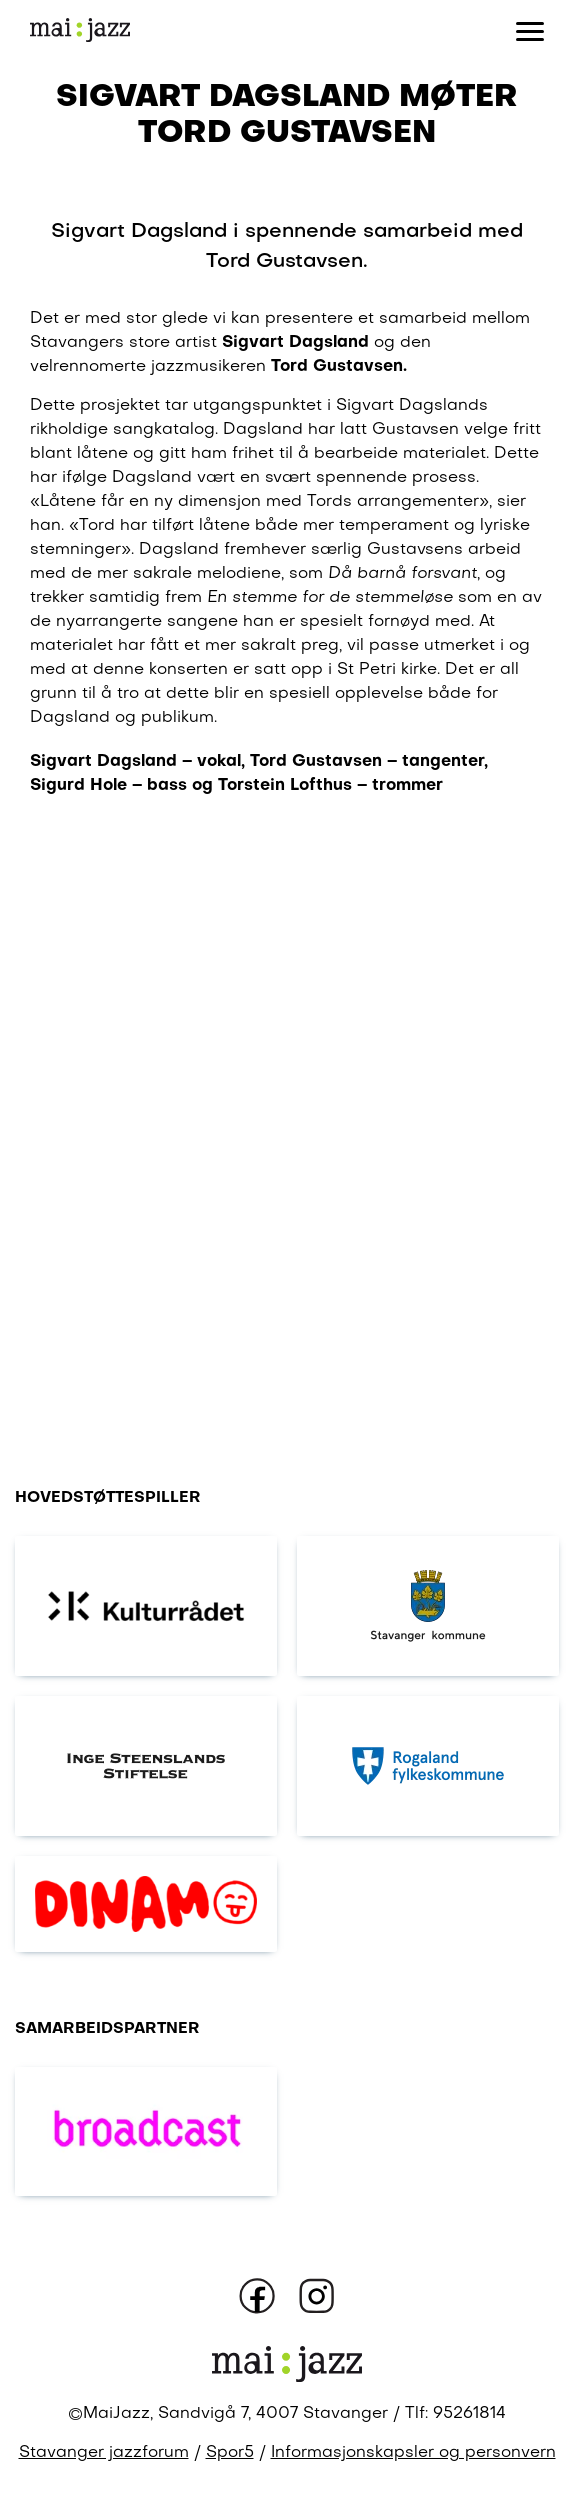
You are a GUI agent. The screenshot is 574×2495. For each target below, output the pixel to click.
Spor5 (230, 2453)
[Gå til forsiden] (80, 30)
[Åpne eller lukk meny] (530, 30)
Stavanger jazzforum (104, 2453)
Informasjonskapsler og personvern (413, 2453)
